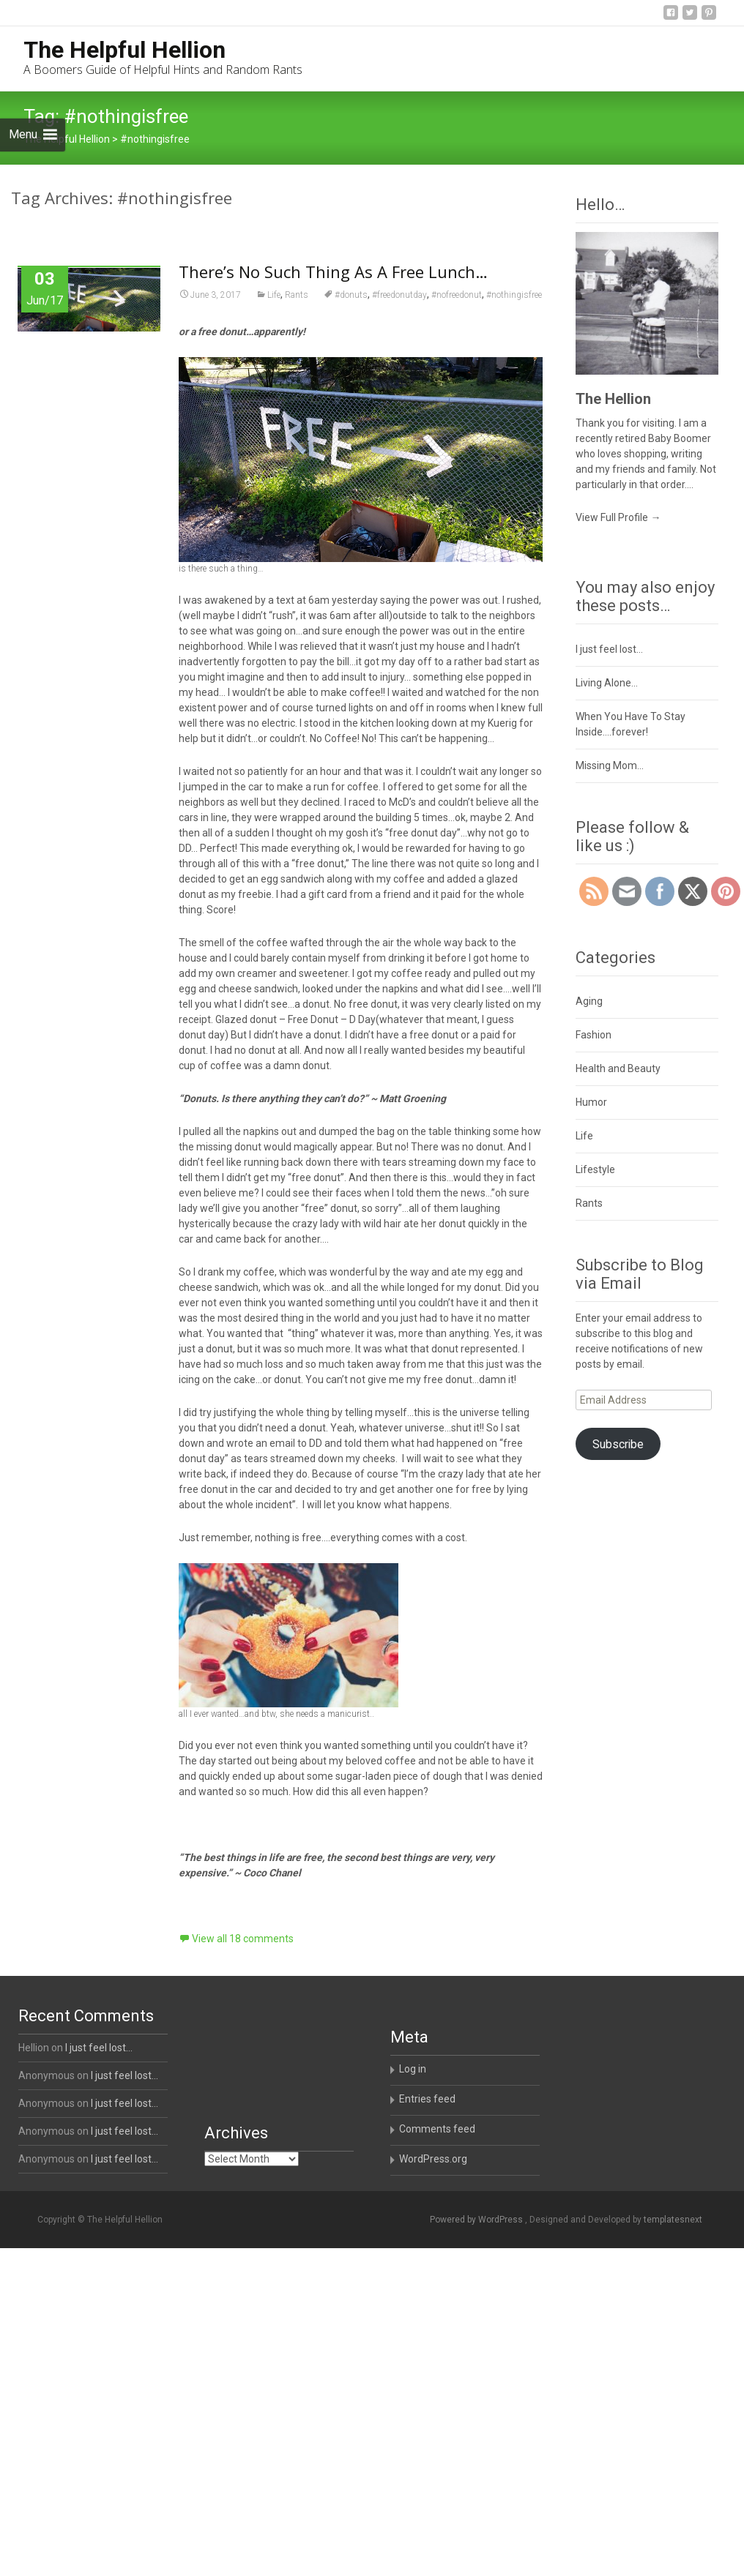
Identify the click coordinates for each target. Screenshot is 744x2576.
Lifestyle (595, 1169)
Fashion (593, 1035)
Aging (589, 1001)
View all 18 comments (243, 1938)
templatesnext (673, 2219)
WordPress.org (433, 2159)
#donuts (351, 295)
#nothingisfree (514, 295)
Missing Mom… (610, 765)
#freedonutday (399, 295)
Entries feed (427, 2099)
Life (273, 295)
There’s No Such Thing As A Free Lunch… (333, 271)
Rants (296, 295)
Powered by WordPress (477, 2219)
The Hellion (613, 399)
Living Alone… (607, 683)
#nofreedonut (456, 295)
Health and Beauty (618, 1068)
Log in (412, 2069)
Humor (591, 1102)
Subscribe (618, 1444)
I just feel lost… (609, 649)
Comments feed (437, 2129)
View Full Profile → (618, 517)
